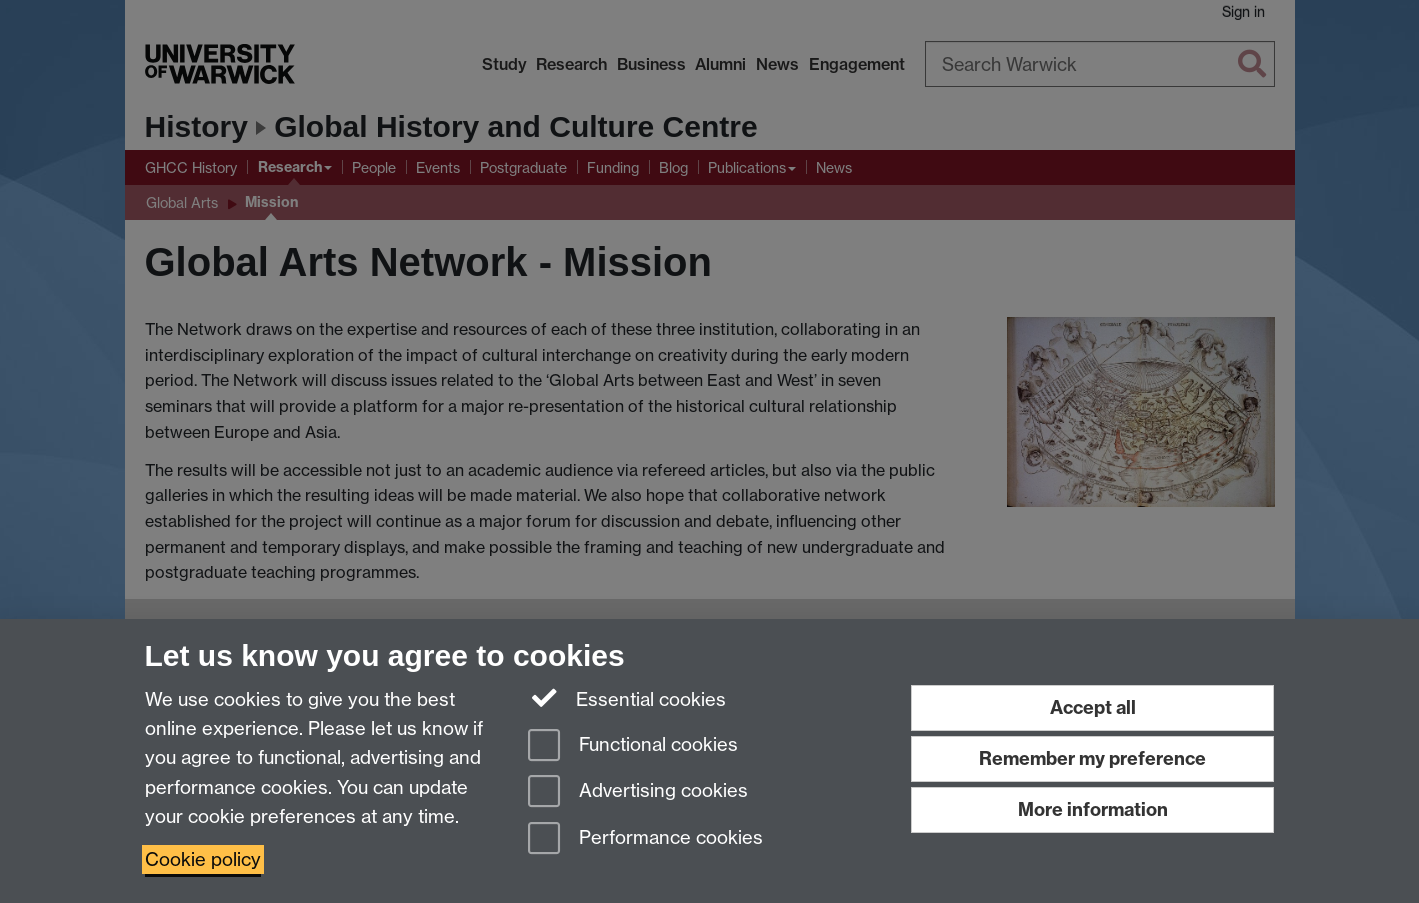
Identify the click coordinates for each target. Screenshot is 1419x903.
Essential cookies (627, 698)
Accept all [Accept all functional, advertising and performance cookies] (1093, 707)
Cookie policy (203, 859)
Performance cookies (645, 839)
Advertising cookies (638, 792)
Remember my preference (1092, 758)
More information (1093, 809)
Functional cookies (633, 746)
